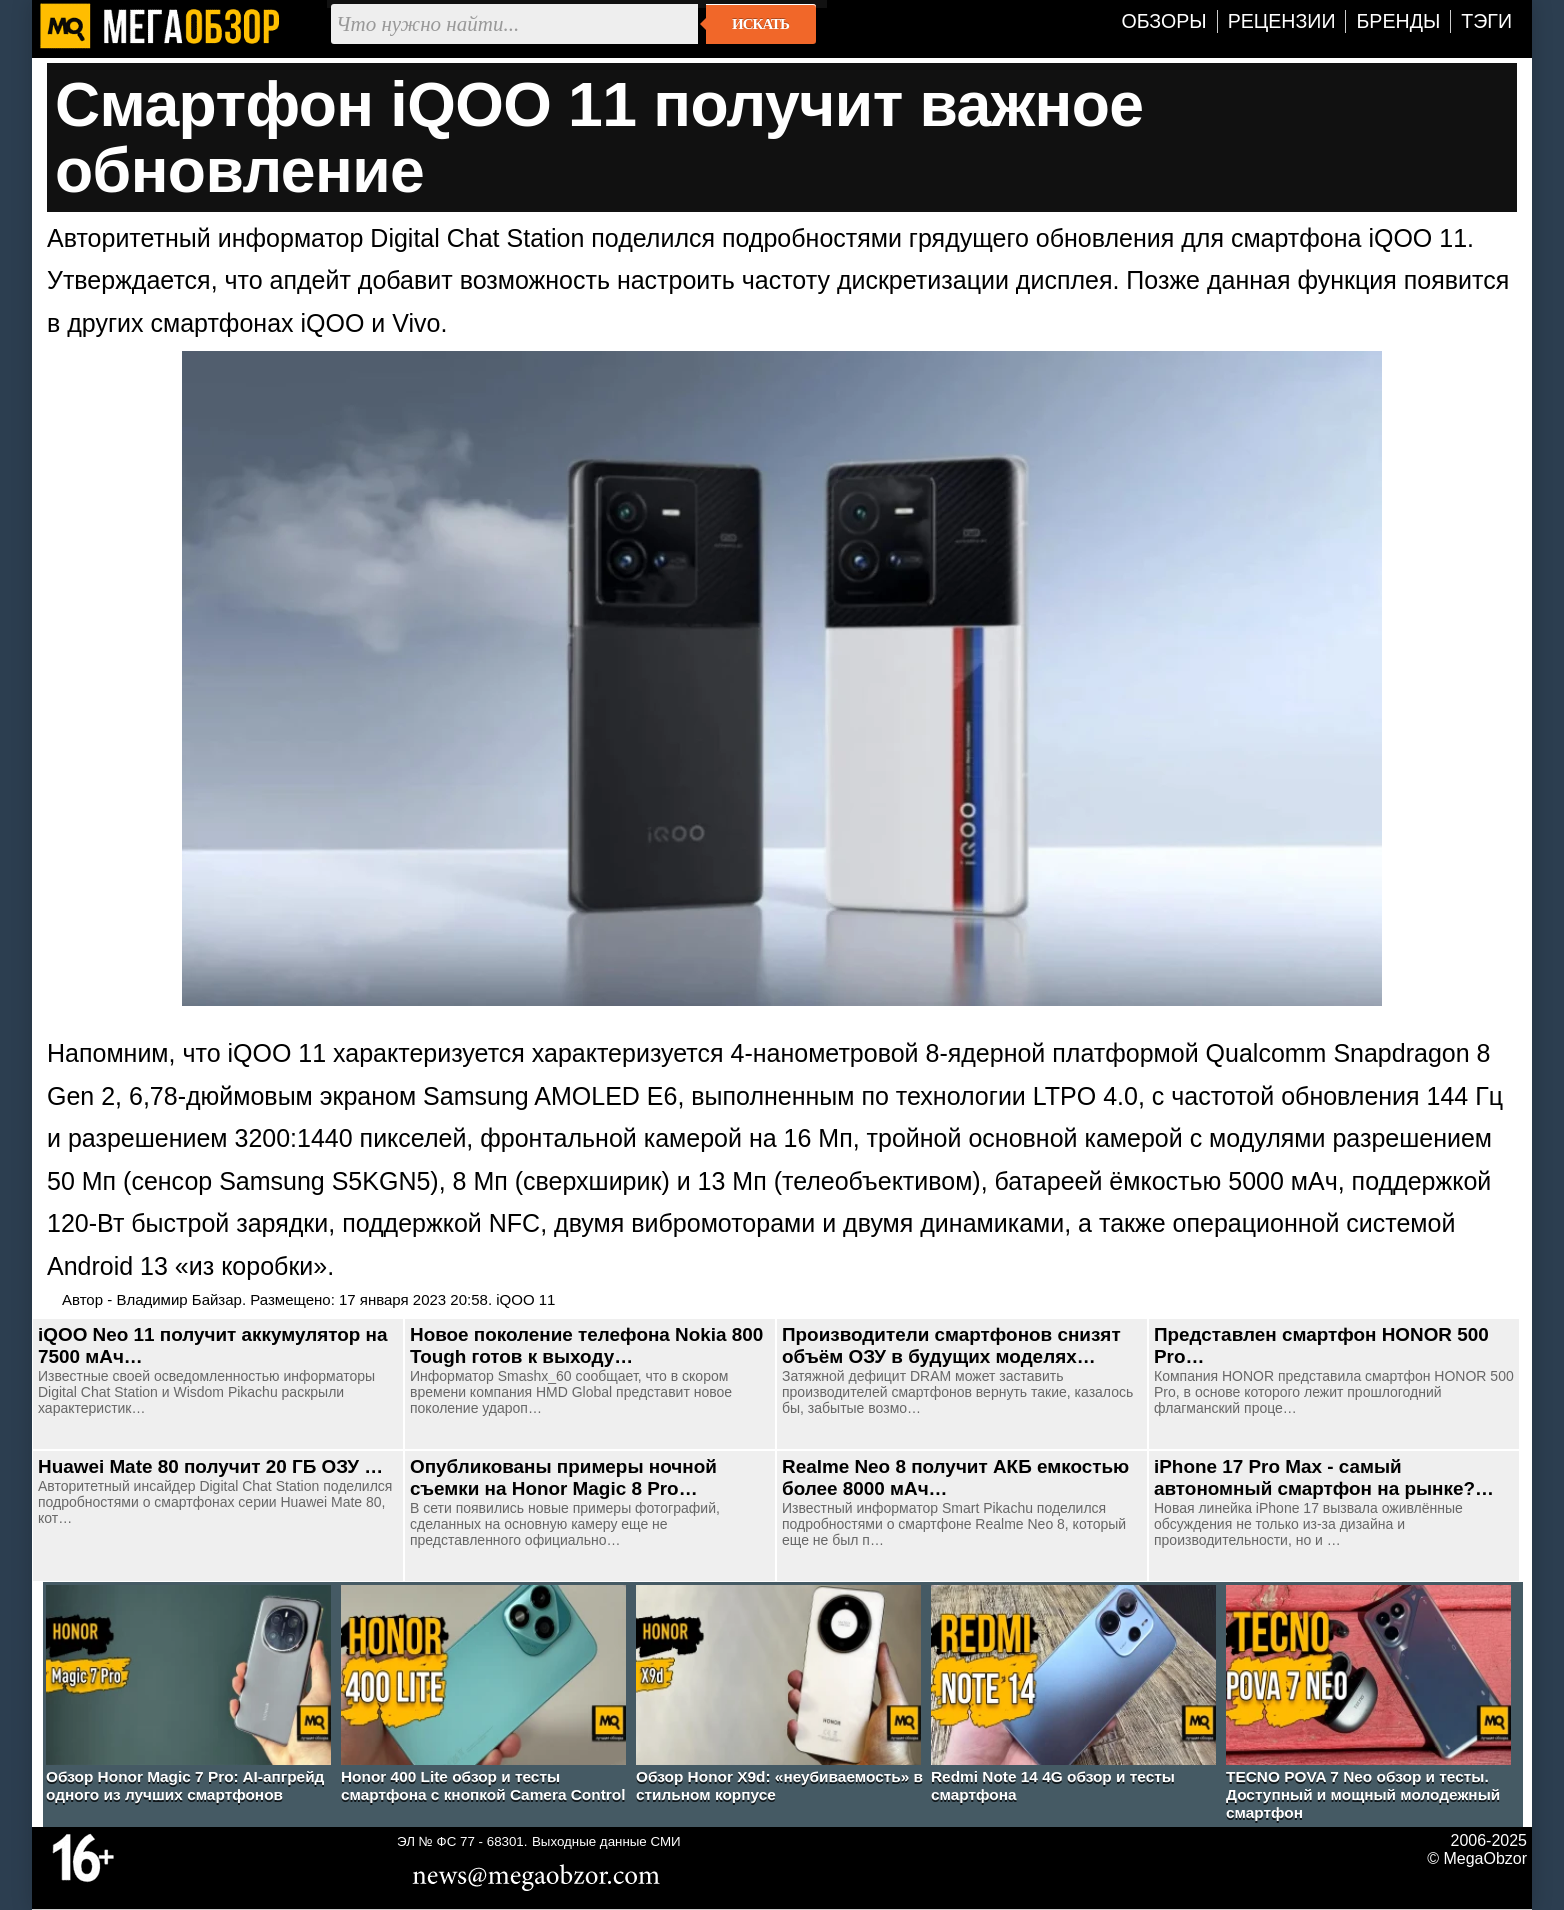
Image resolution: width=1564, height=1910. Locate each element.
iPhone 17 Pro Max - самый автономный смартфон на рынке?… (1324, 1477)
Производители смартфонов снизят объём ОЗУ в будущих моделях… (951, 1345)
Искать (760, 24)
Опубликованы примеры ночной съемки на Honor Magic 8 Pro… (563, 1477)
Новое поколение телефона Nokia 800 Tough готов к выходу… (586, 1345)
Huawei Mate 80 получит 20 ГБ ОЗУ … (210, 1466)
